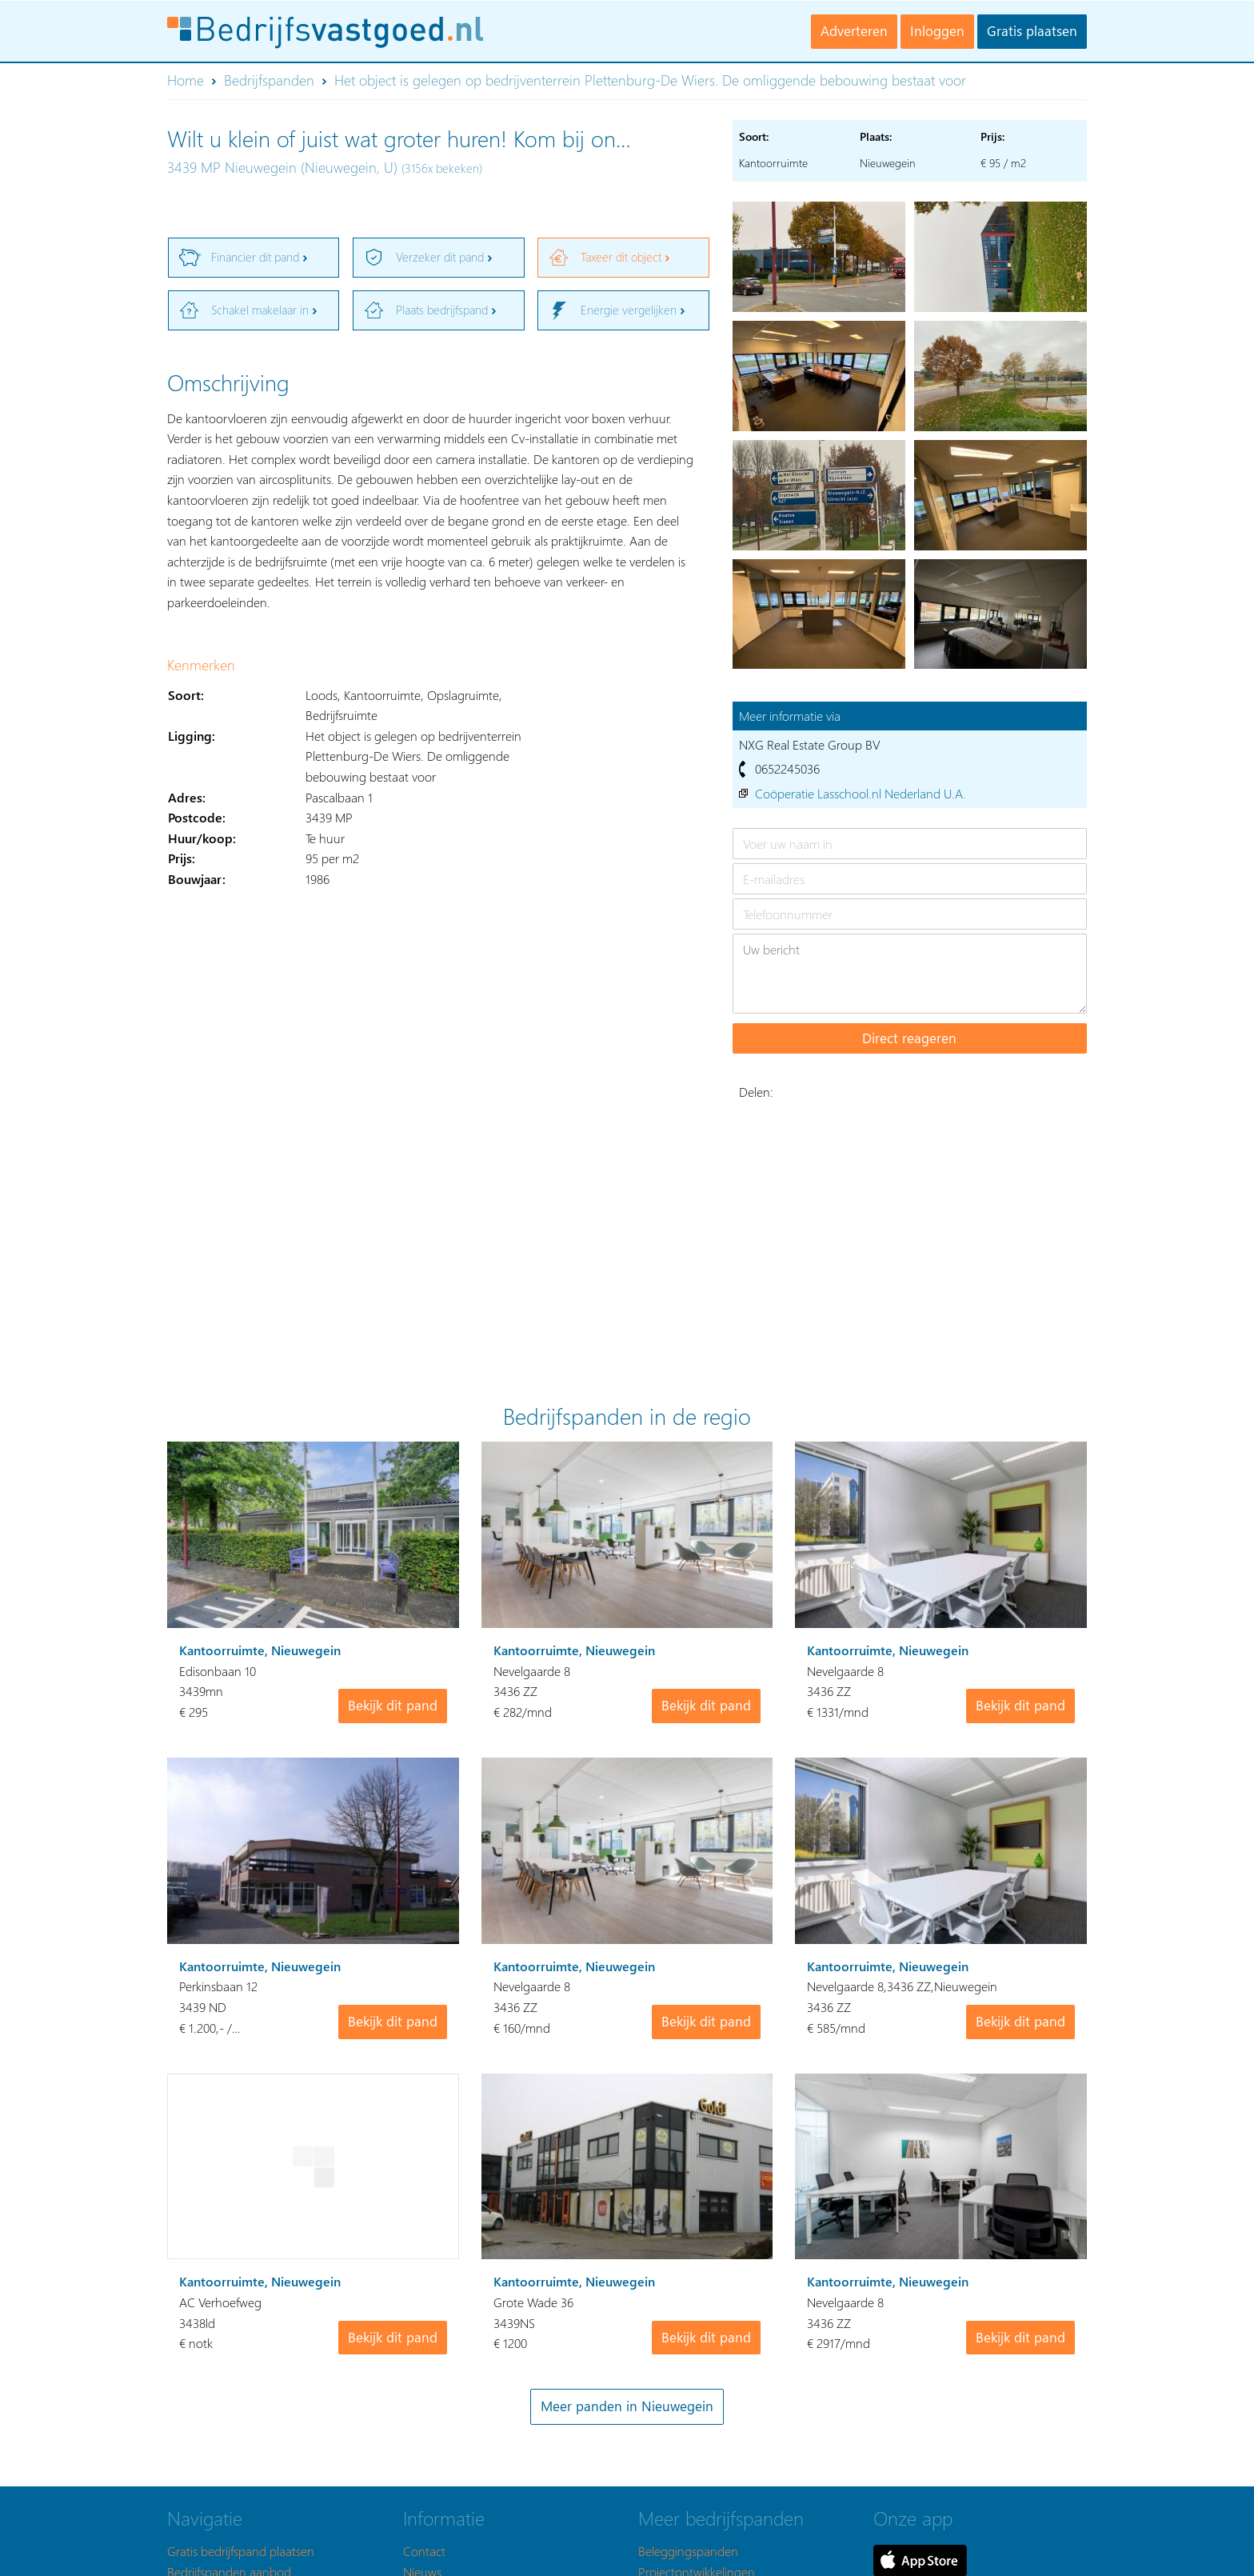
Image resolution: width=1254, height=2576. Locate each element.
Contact (424, 2550)
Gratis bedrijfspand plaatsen (240, 2550)
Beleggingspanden (688, 2550)
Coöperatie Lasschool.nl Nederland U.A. (860, 793)
